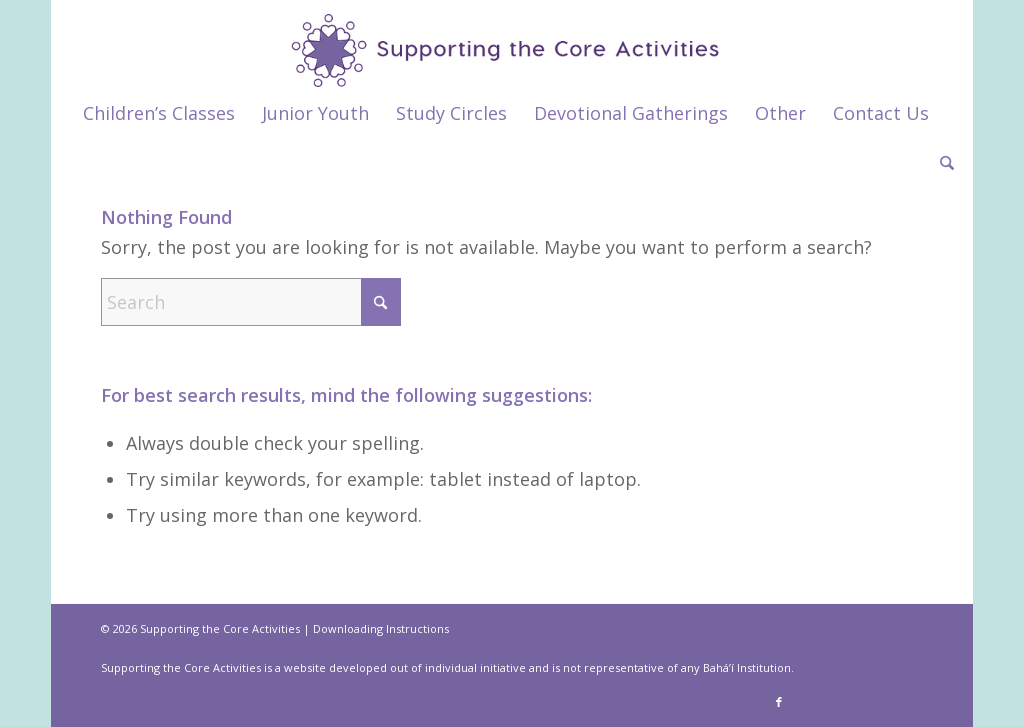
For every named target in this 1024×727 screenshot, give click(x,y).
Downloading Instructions (381, 628)
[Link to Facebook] (779, 702)
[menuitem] (159, 113)
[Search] (940, 163)
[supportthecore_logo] (512, 44)
